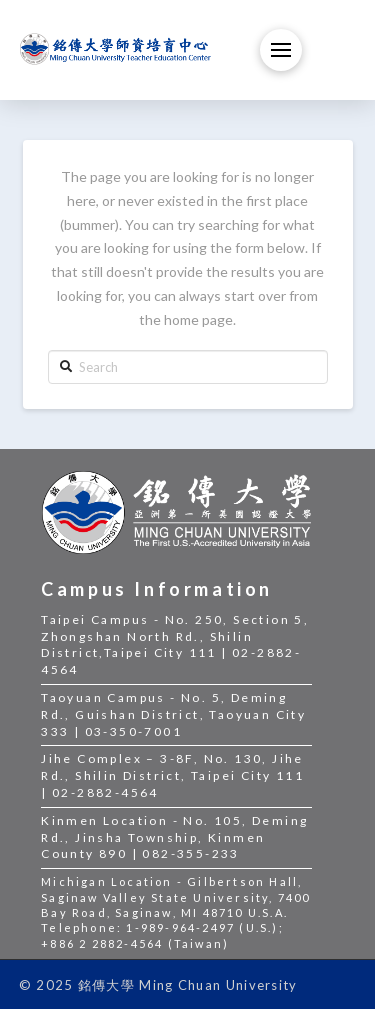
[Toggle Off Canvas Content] (281, 50)
